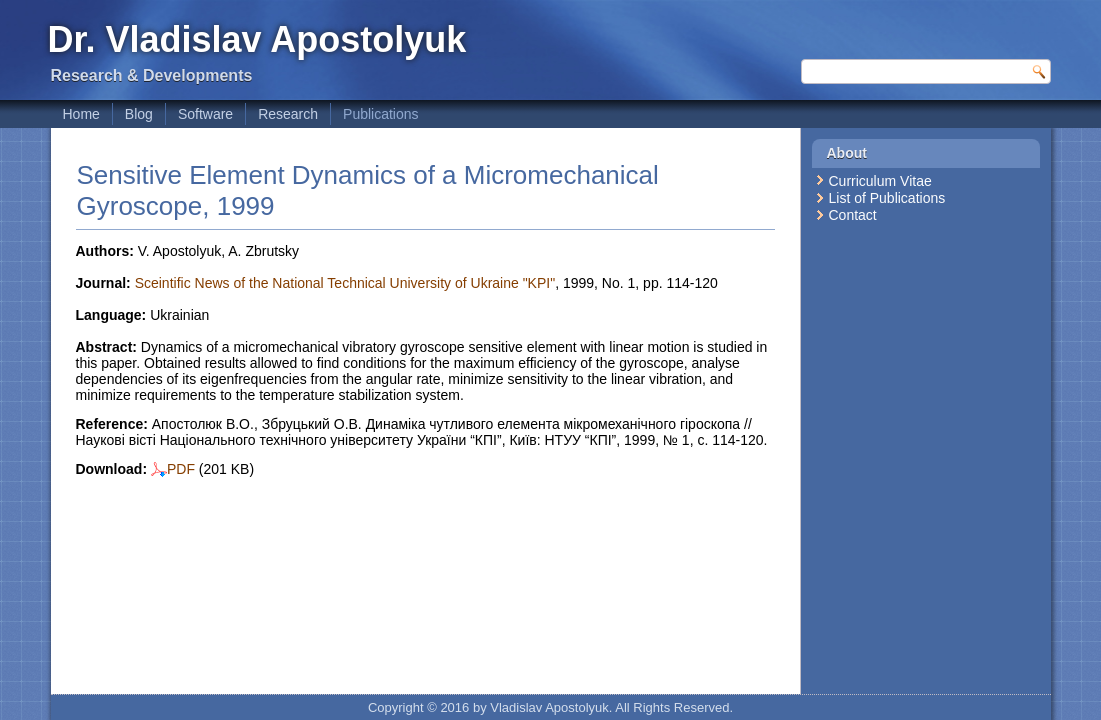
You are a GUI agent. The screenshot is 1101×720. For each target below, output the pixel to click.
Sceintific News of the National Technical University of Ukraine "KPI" (345, 283)
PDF (173, 469)
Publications (381, 114)
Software (205, 114)
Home (81, 114)
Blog (139, 114)
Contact (853, 215)
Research (288, 114)
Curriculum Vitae (880, 181)
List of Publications (887, 198)
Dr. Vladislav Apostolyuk (257, 39)
